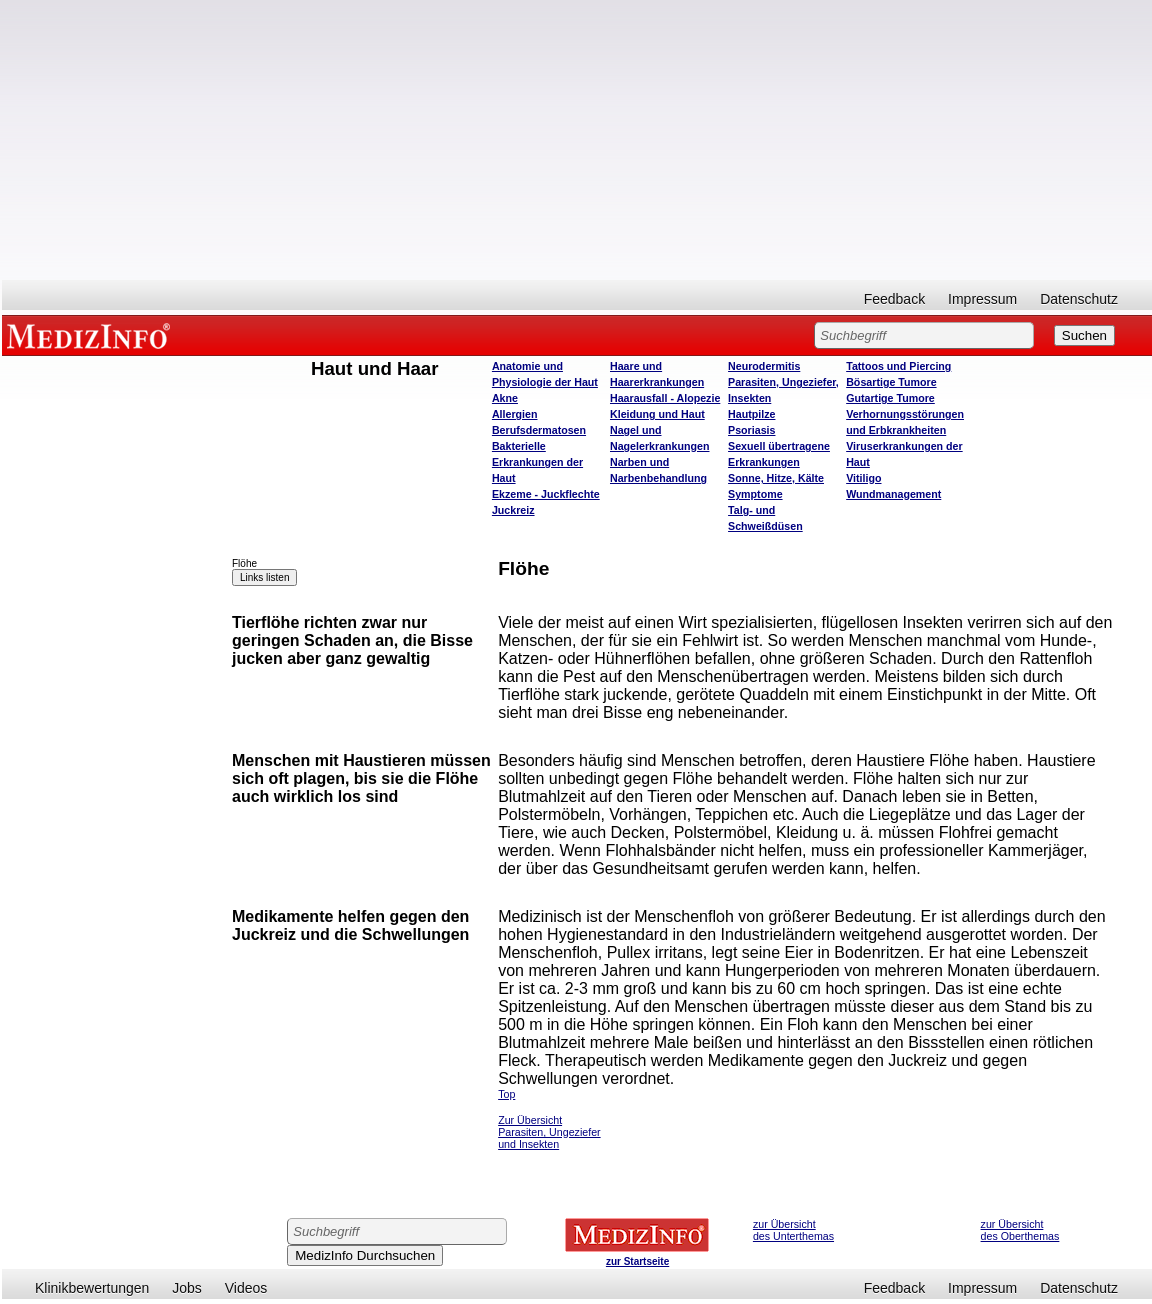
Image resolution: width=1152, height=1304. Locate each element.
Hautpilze (751, 414)
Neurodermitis (764, 366)
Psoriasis (751, 430)
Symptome (755, 494)
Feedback (894, 299)
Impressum (982, 299)
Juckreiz (513, 510)
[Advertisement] (577, 140)
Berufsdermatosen (539, 430)
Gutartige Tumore (890, 398)
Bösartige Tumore (891, 382)
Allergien (515, 414)
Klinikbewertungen (92, 1288)
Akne (505, 398)
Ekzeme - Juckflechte (546, 494)
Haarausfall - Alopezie (665, 398)
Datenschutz (1079, 299)
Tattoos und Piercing (898, 366)
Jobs (187, 1288)
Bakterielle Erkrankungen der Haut (537, 462)
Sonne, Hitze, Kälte (776, 478)
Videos (246, 1288)
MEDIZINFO (92, 335)
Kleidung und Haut (657, 414)
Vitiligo (863, 478)
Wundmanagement (893, 494)
